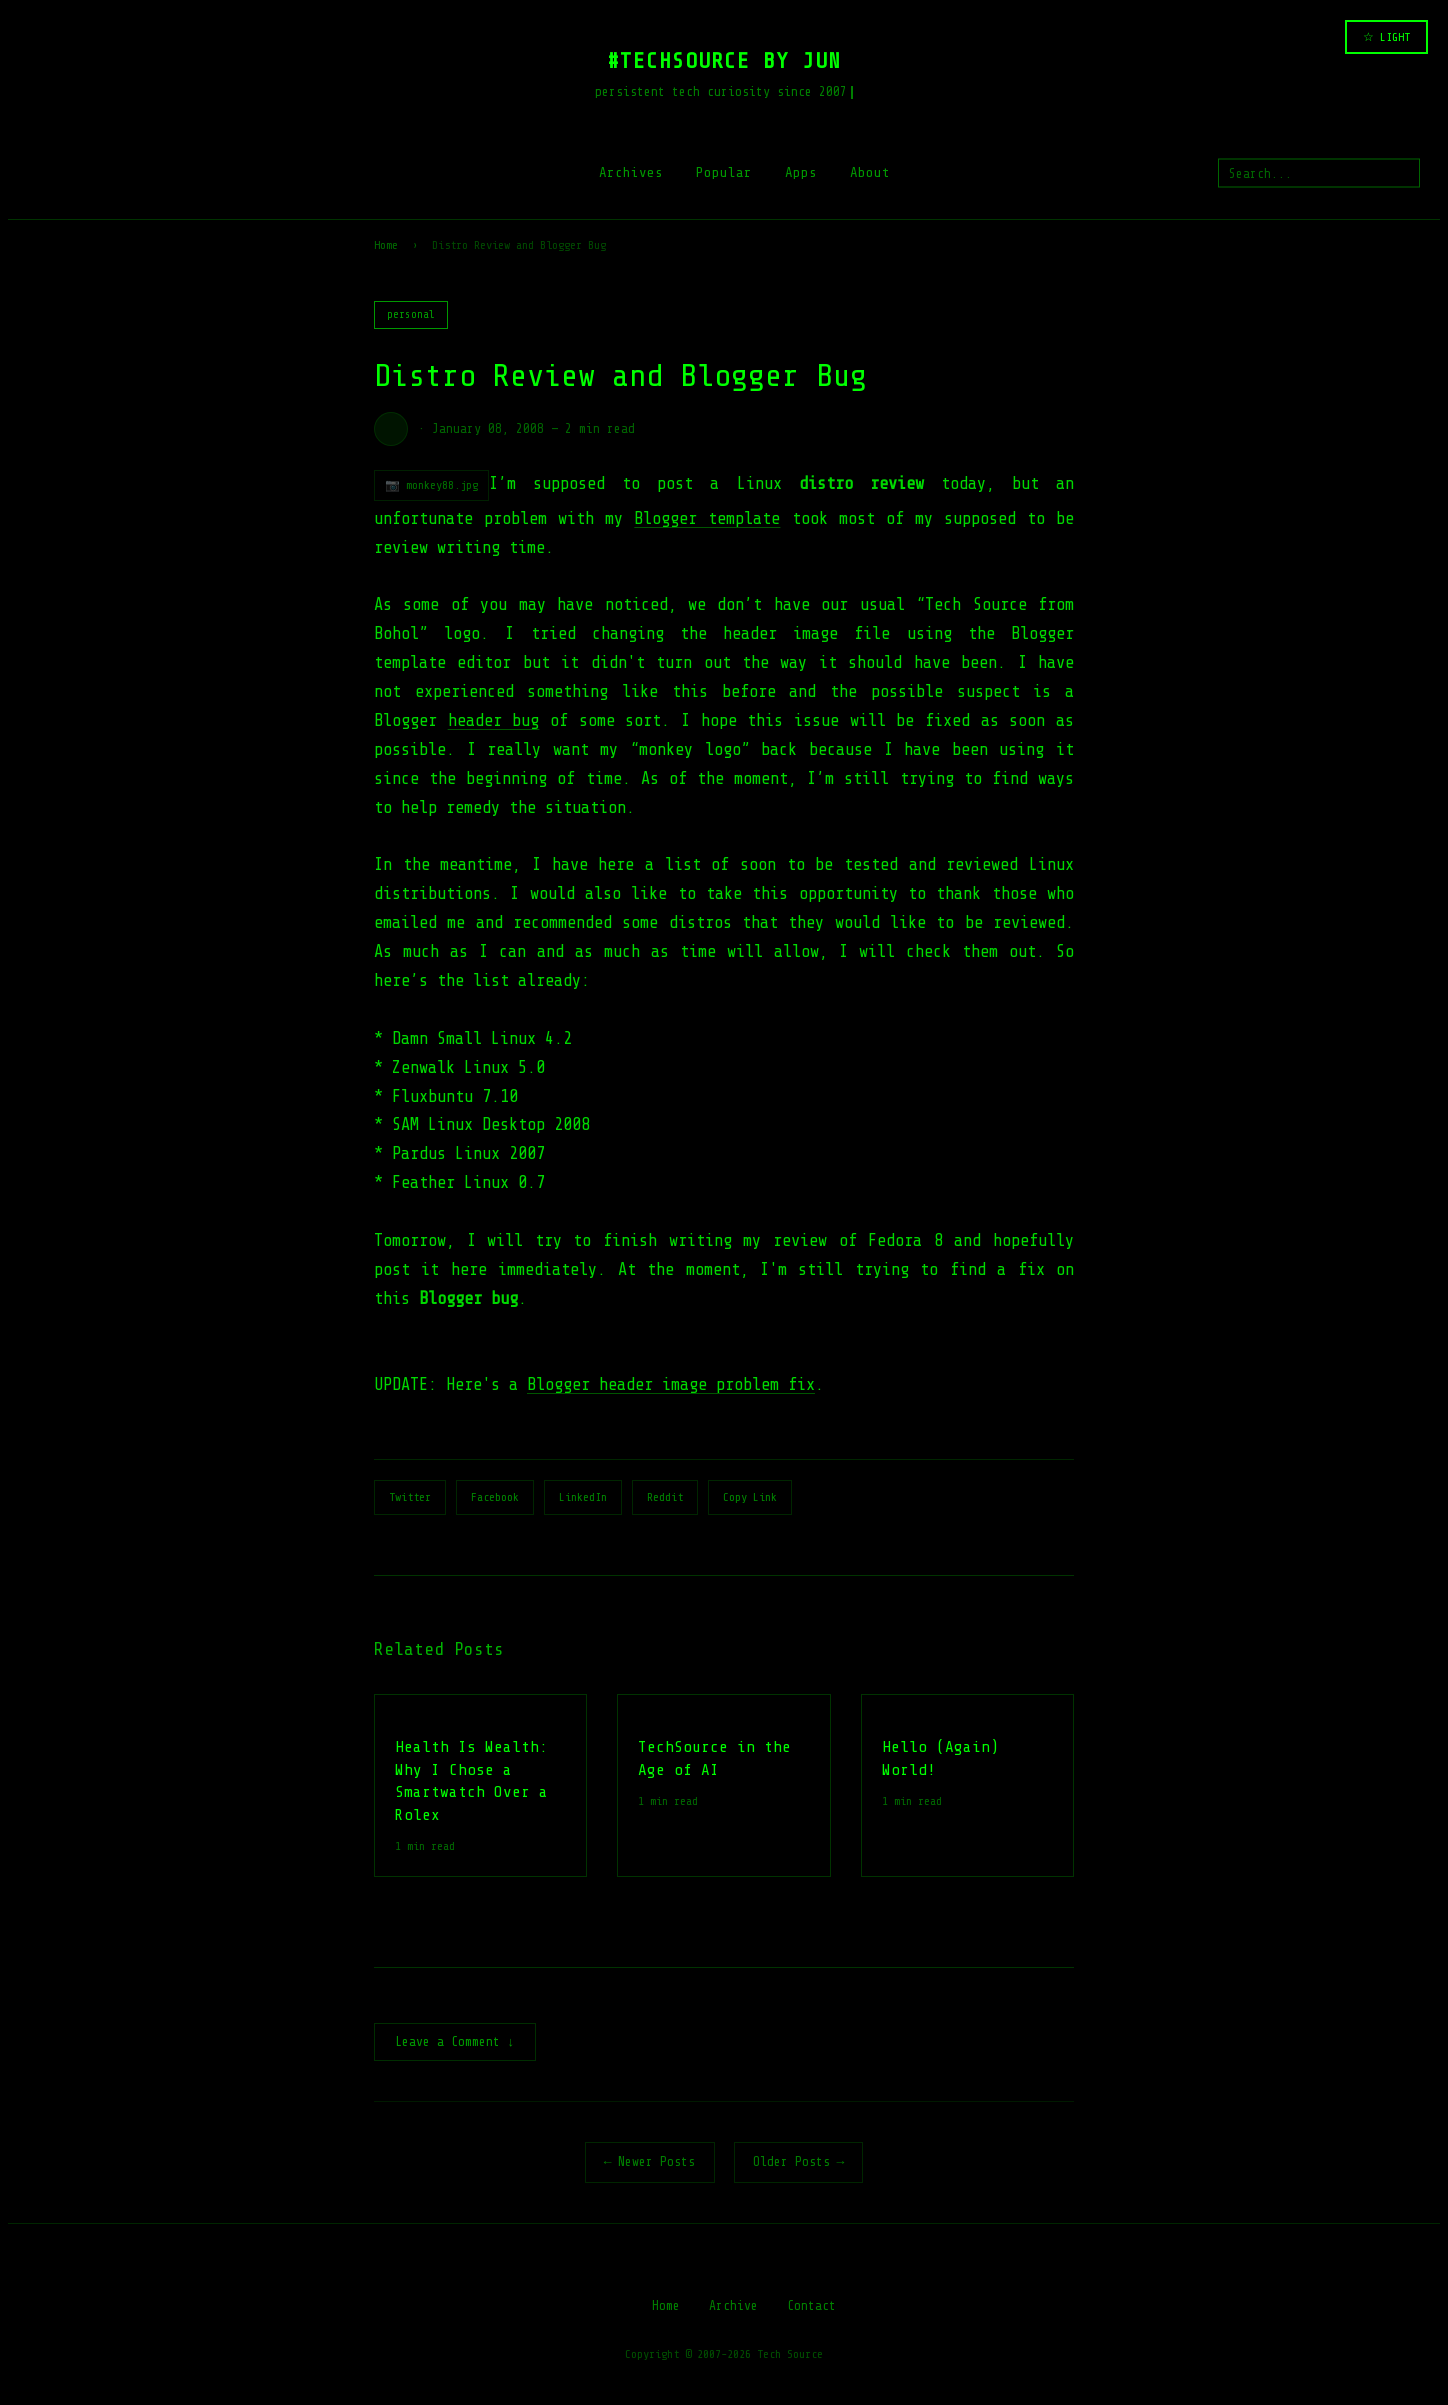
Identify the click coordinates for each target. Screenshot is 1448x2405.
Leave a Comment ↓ (455, 2043)
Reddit (665, 1497)
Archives (631, 172)
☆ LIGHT (1386, 37)
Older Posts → (799, 2163)
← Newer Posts (650, 2163)
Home (386, 245)
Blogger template (707, 518)
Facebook (495, 1497)
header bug (494, 720)
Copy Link (750, 1497)
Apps (801, 172)
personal (411, 314)
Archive (733, 2307)
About (870, 172)
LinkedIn (583, 1497)
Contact (811, 2307)
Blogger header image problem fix (671, 1384)
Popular (724, 172)
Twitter (410, 1497)
